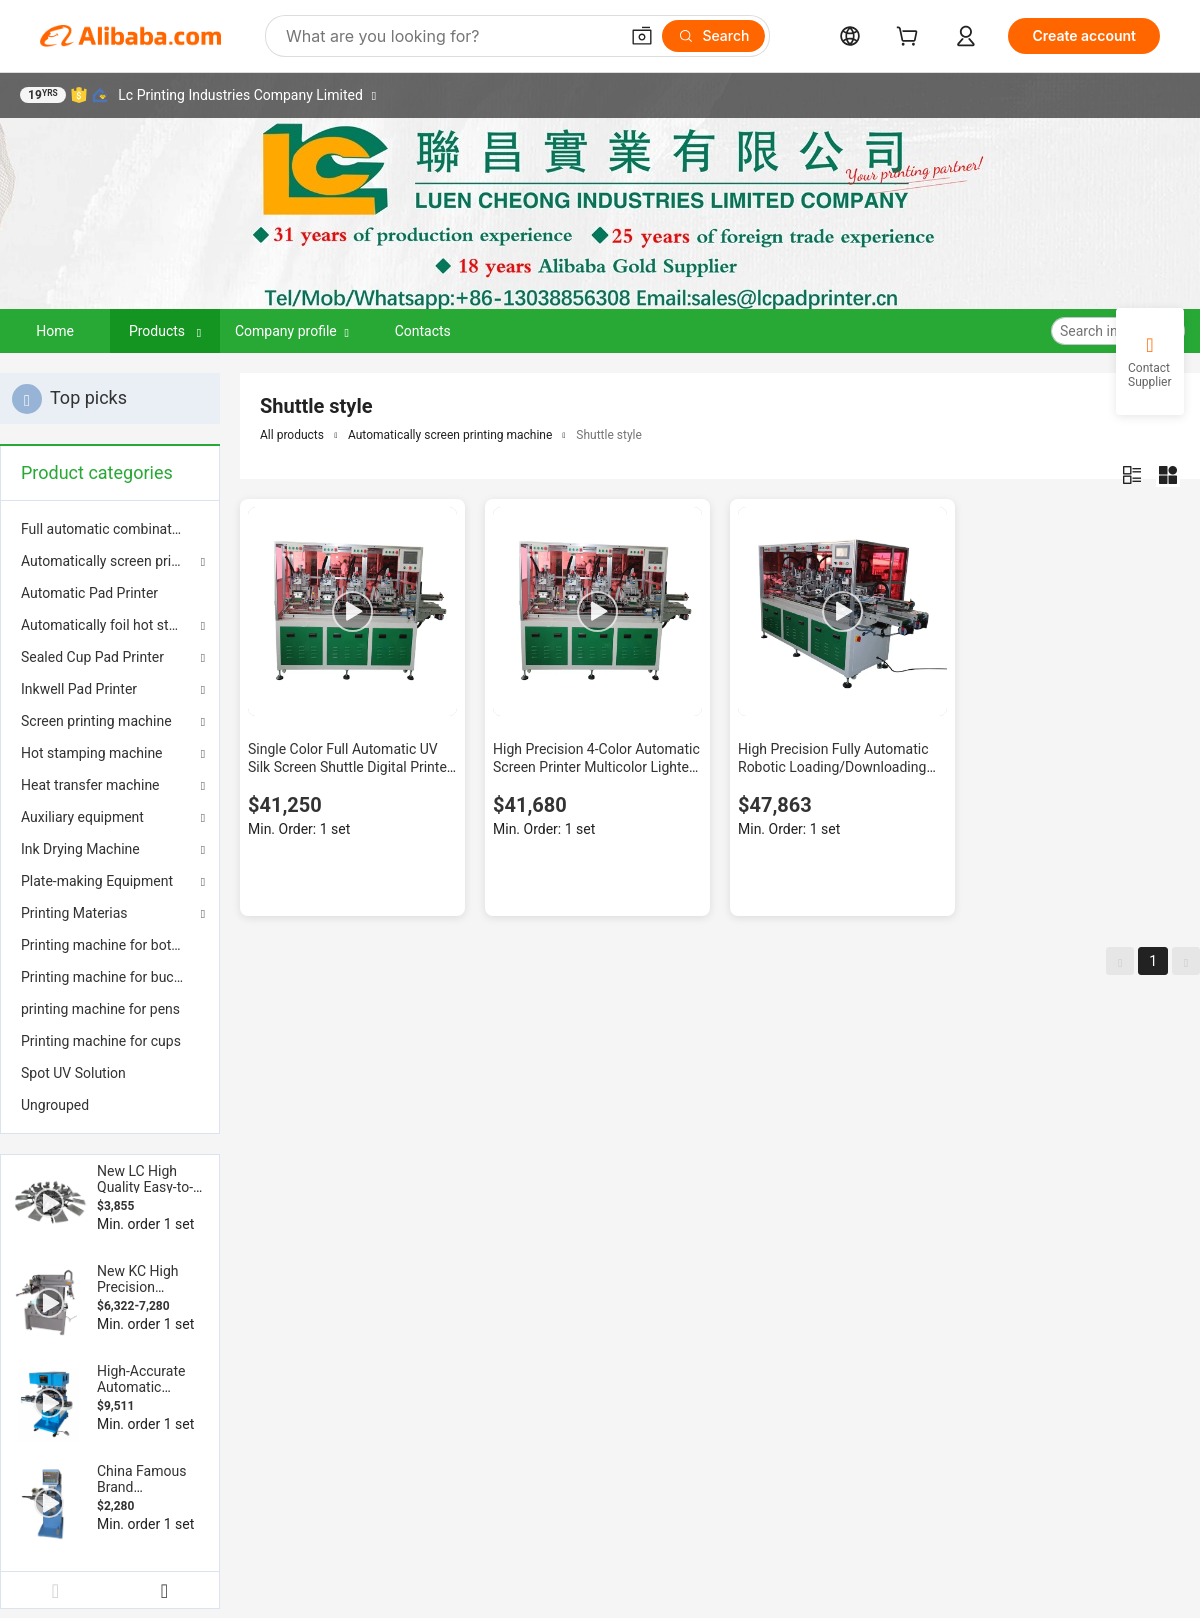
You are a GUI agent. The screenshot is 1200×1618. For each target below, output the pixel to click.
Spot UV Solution (73, 1073)
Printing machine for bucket (107, 977)
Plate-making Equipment (97, 881)
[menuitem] (110, 529)
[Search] (713, 36)
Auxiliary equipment (82, 817)
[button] (642, 36)
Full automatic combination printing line (110, 529)
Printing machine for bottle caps (110, 945)
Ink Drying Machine (80, 849)
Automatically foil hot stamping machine (110, 625)
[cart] (911, 38)
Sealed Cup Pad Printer (92, 657)
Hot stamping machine (92, 753)
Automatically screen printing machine (110, 561)
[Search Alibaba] (450, 36)
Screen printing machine (96, 721)
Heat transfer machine (90, 785)
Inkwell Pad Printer (79, 689)
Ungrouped (55, 1105)
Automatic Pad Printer (89, 593)
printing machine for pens (100, 1009)
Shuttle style (609, 435)
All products (292, 435)
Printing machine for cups (101, 1041)
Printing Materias (74, 913)
